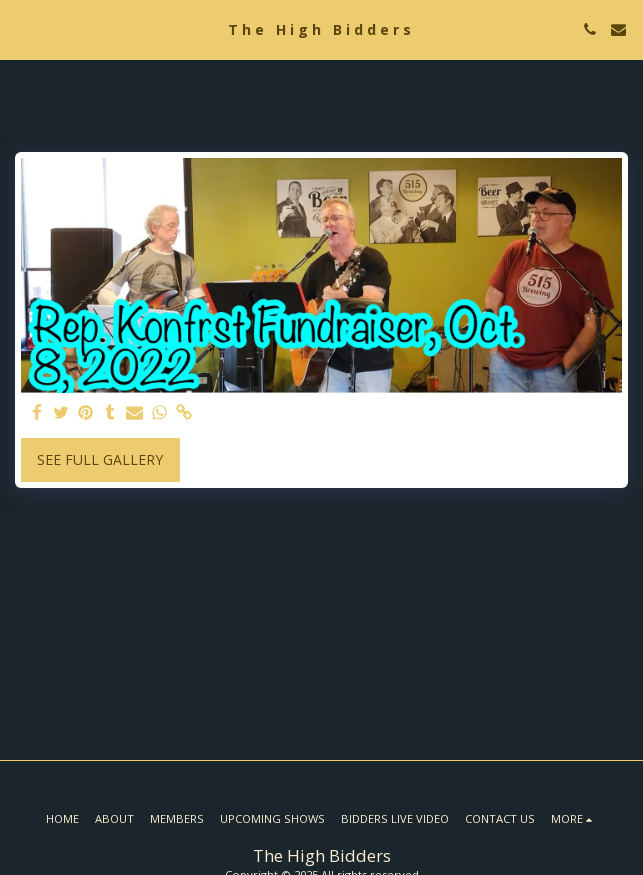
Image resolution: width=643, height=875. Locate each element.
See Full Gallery (100, 459)
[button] (22, 28)
